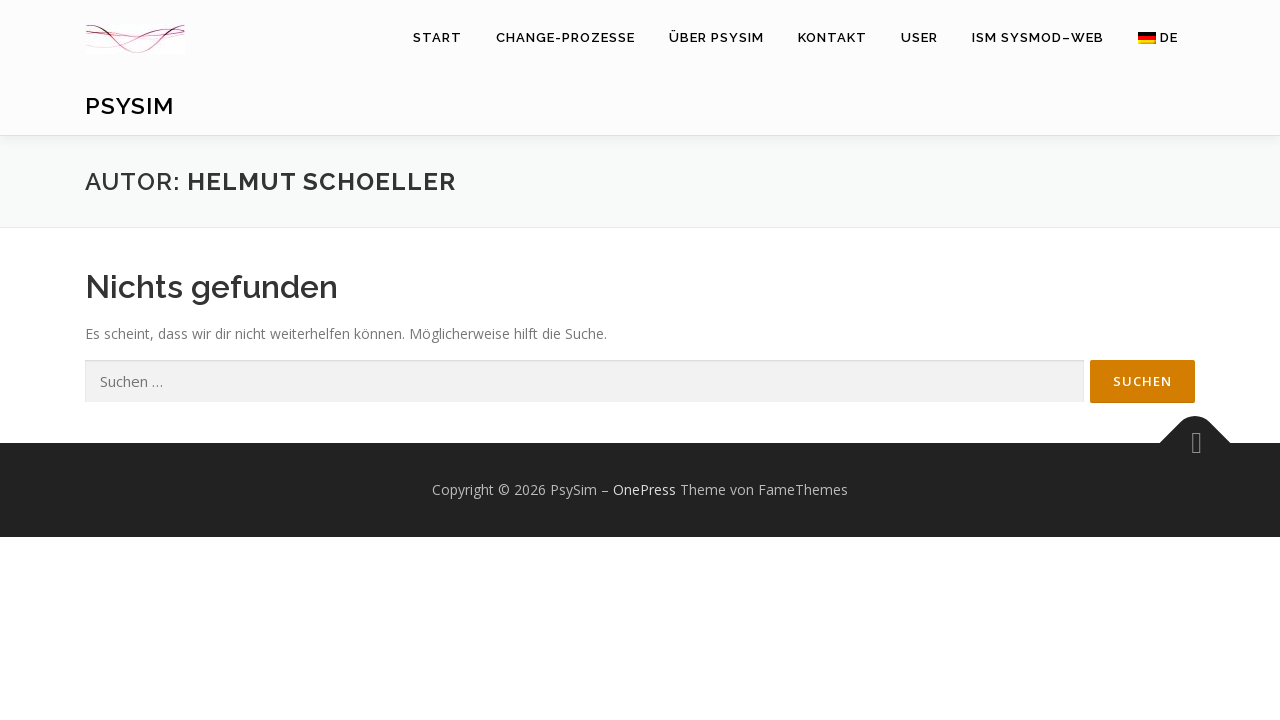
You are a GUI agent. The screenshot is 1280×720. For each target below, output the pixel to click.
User (919, 37)
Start (437, 37)
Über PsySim (716, 37)
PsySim (129, 105)
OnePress (644, 489)
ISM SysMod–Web (1038, 37)
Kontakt (832, 37)
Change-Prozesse (565, 37)
